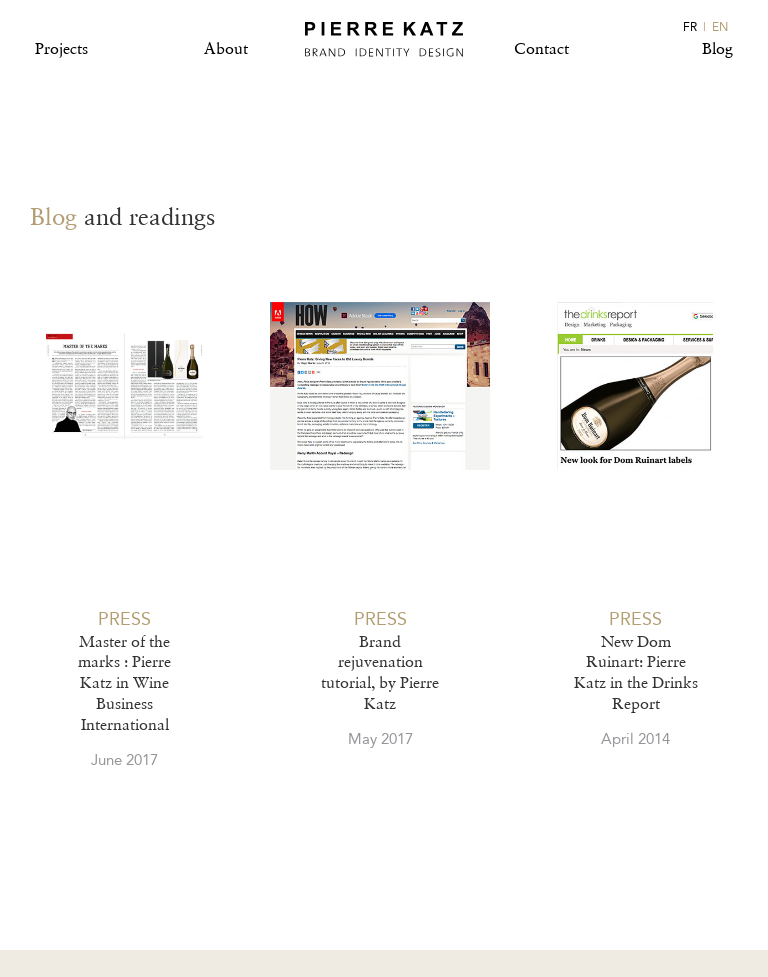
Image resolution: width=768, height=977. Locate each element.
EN (720, 27)
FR (690, 27)
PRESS (124, 619)
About (226, 48)
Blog (717, 48)
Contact (541, 48)
